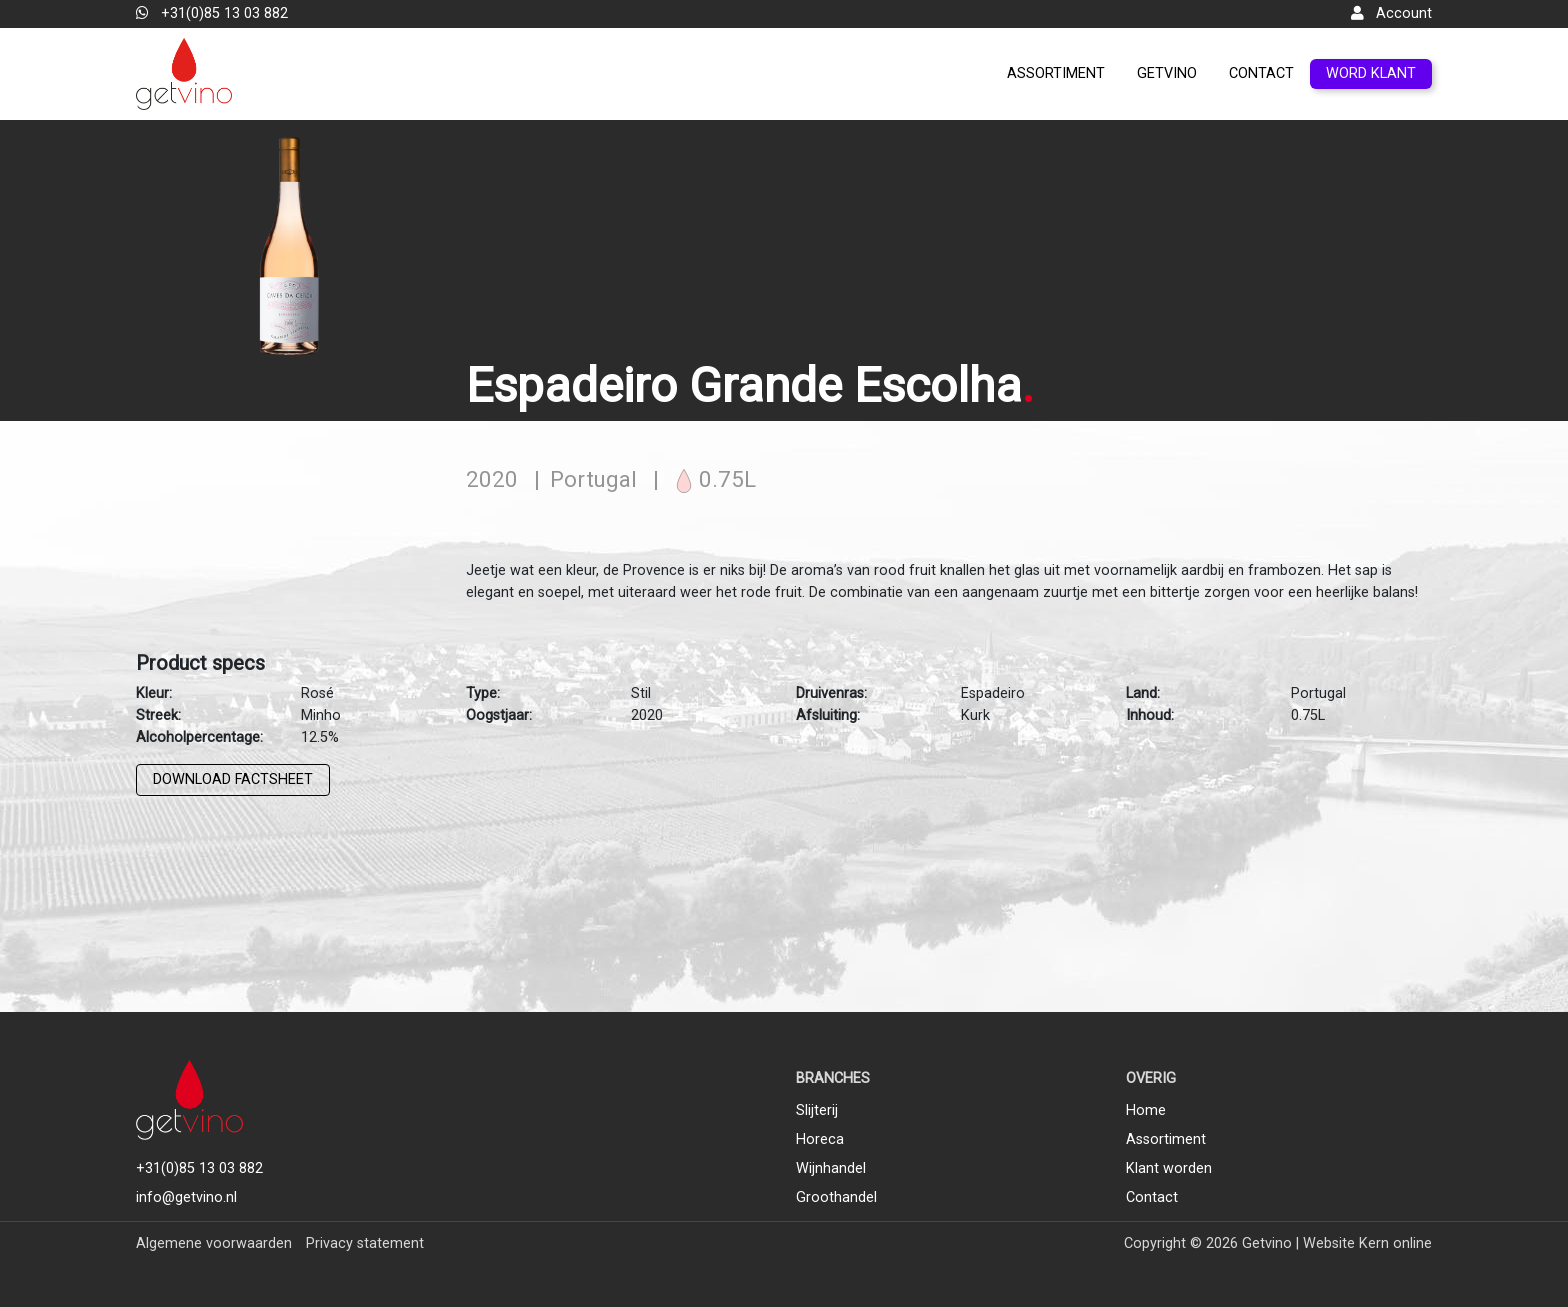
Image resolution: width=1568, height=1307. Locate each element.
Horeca (820, 1139)
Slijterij (817, 1110)
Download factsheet (233, 779)
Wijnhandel (831, 1168)
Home (1146, 1110)
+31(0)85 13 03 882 (212, 13)
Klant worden (1169, 1168)
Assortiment (1056, 73)
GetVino (1167, 73)
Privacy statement (365, 1243)
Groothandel (836, 1197)
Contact (1261, 73)
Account (1391, 13)
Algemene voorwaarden (214, 1243)
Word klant (1371, 73)
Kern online (1395, 1243)
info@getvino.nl (186, 1197)
